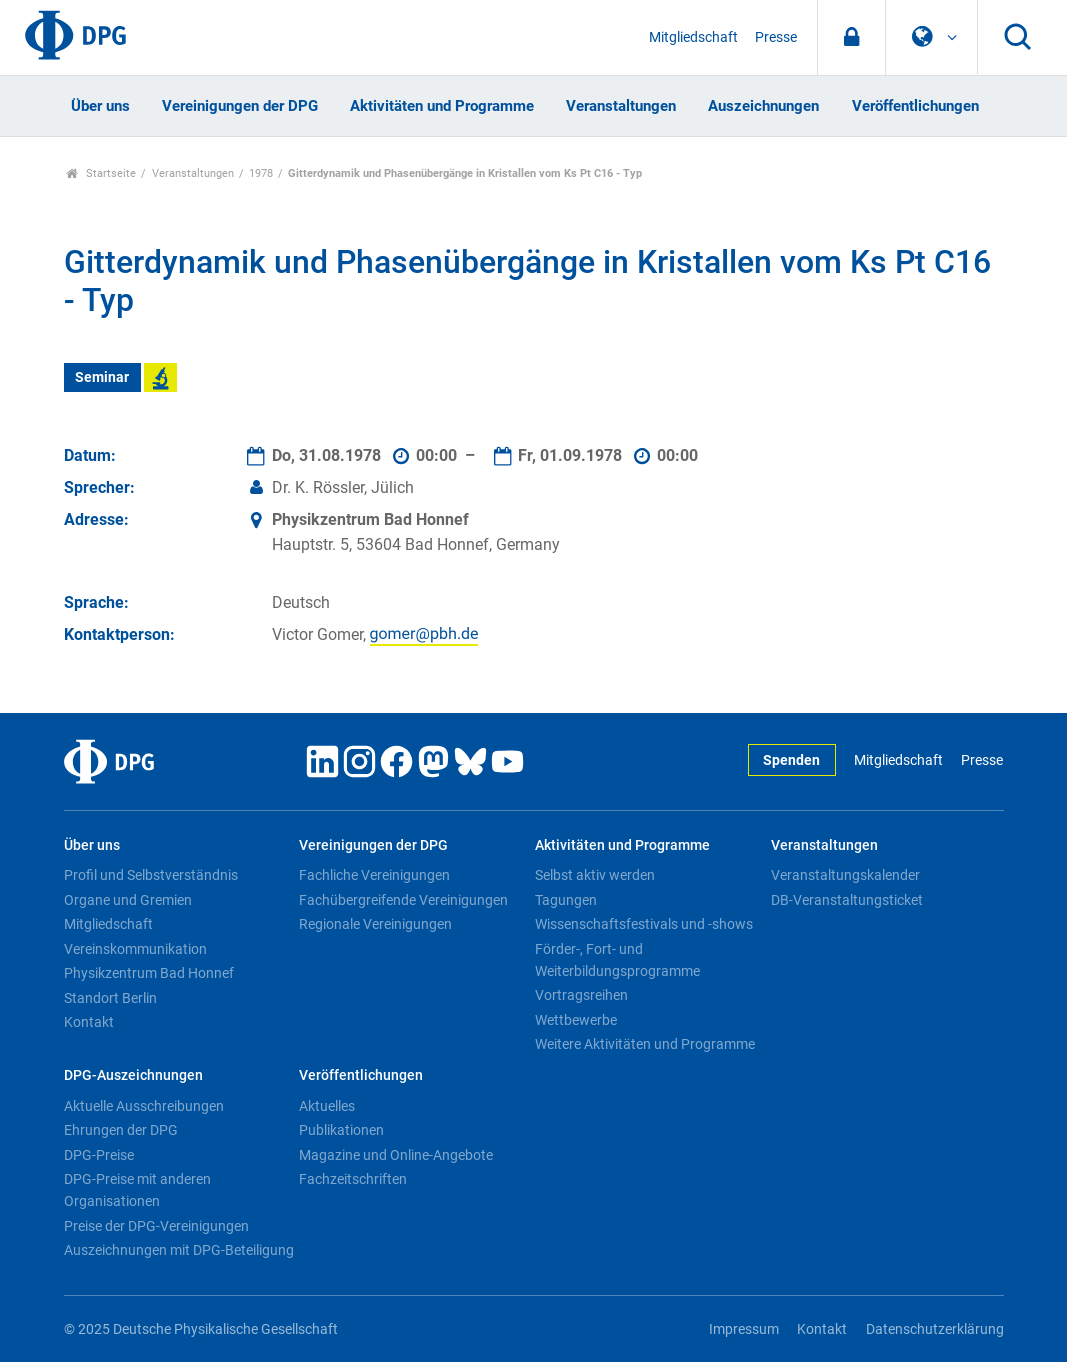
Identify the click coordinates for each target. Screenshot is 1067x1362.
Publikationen (341, 1130)
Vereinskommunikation (135, 949)
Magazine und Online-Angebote (396, 1155)
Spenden (791, 760)
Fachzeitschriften (353, 1179)
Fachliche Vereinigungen (374, 875)
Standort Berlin (110, 998)
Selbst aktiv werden (595, 875)
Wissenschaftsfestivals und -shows (644, 924)
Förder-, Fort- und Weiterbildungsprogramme (617, 960)
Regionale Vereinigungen (375, 924)
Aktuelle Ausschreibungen (144, 1106)
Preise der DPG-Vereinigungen (156, 1226)
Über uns (100, 106)
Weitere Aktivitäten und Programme (645, 1044)
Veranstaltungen (621, 106)
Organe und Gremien (128, 900)
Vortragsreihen (581, 995)
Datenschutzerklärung (935, 1329)
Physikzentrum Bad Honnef (149, 973)
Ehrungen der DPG (121, 1130)
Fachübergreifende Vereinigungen (403, 900)
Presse (776, 37)
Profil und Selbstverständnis (151, 875)
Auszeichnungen (763, 106)
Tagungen (566, 900)
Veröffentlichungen (915, 106)
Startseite (101, 173)
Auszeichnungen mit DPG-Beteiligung (179, 1250)
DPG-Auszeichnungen (133, 1075)
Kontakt (89, 1022)
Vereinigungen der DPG (240, 106)
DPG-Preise (99, 1155)
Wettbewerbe (576, 1020)
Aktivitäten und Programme (442, 106)
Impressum (744, 1329)
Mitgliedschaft (693, 37)
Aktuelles (327, 1106)
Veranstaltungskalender (845, 875)
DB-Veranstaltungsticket (847, 900)
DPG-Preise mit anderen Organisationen (137, 1190)
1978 (261, 173)
